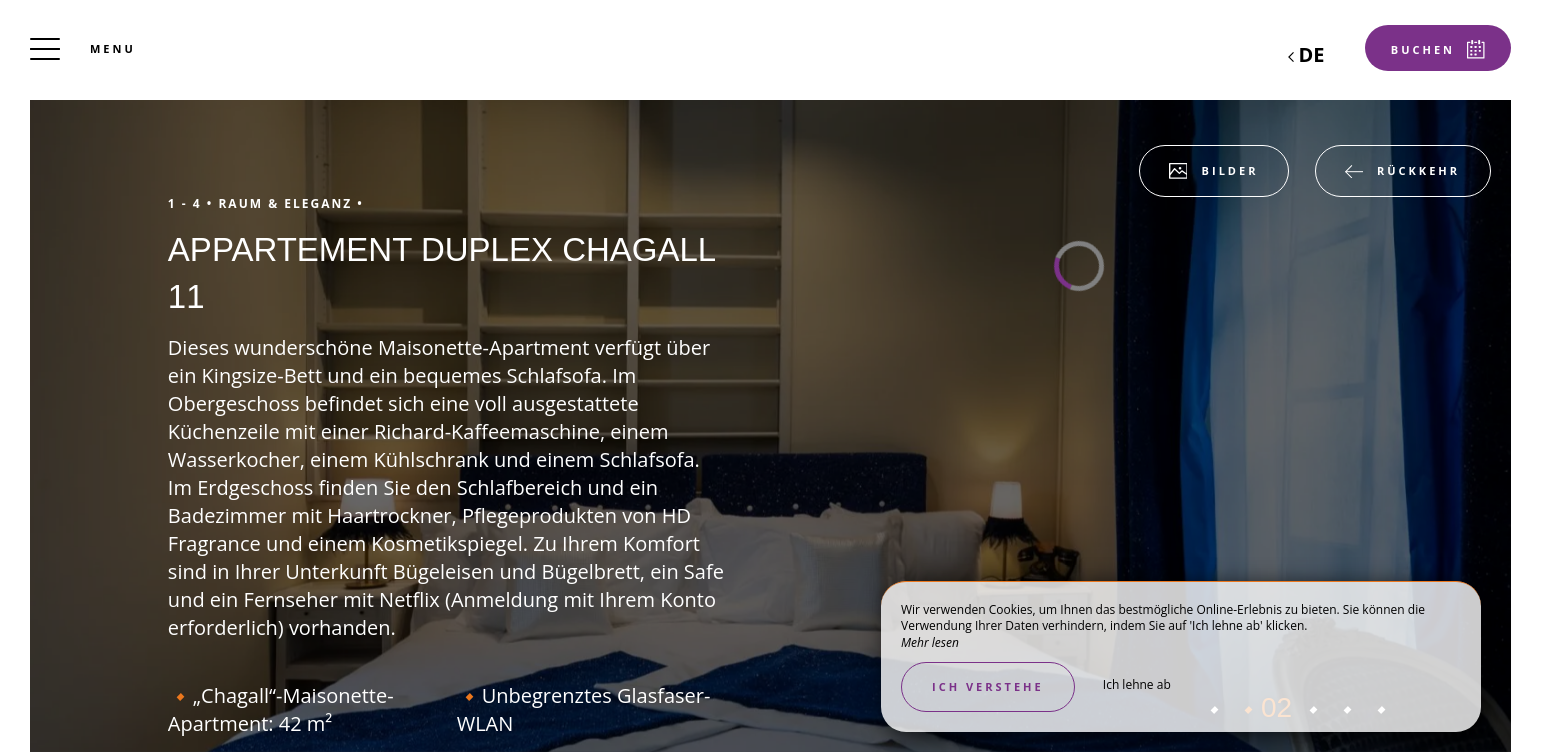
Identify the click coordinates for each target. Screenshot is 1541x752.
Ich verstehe (988, 686)
